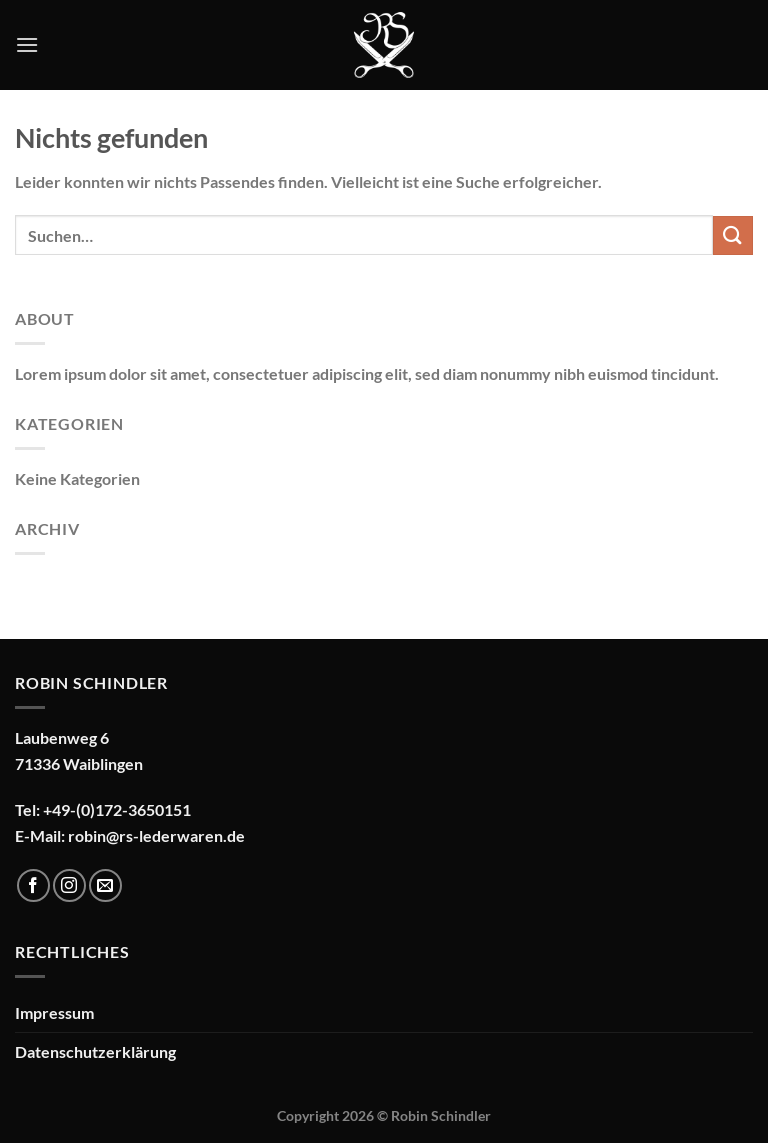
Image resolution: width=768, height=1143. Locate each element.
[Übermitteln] (733, 235)
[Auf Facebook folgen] (33, 885)
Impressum (54, 1012)
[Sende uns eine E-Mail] (105, 885)
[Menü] (27, 44)
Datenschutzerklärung (95, 1051)
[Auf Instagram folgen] (69, 885)
